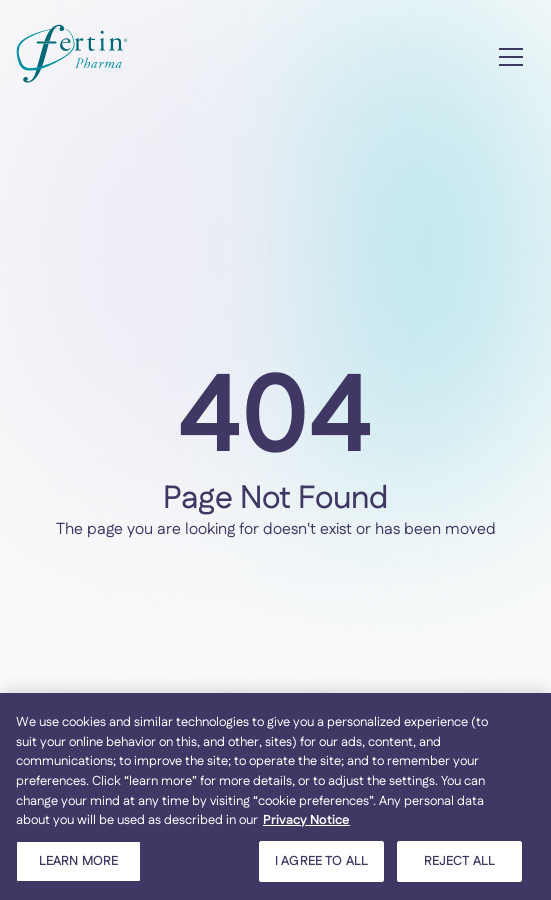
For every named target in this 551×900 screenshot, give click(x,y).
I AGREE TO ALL (321, 866)
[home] (72, 57)
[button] (511, 57)
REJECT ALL (459, 866)
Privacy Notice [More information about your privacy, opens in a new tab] (306, 825)
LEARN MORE (78, 866)
